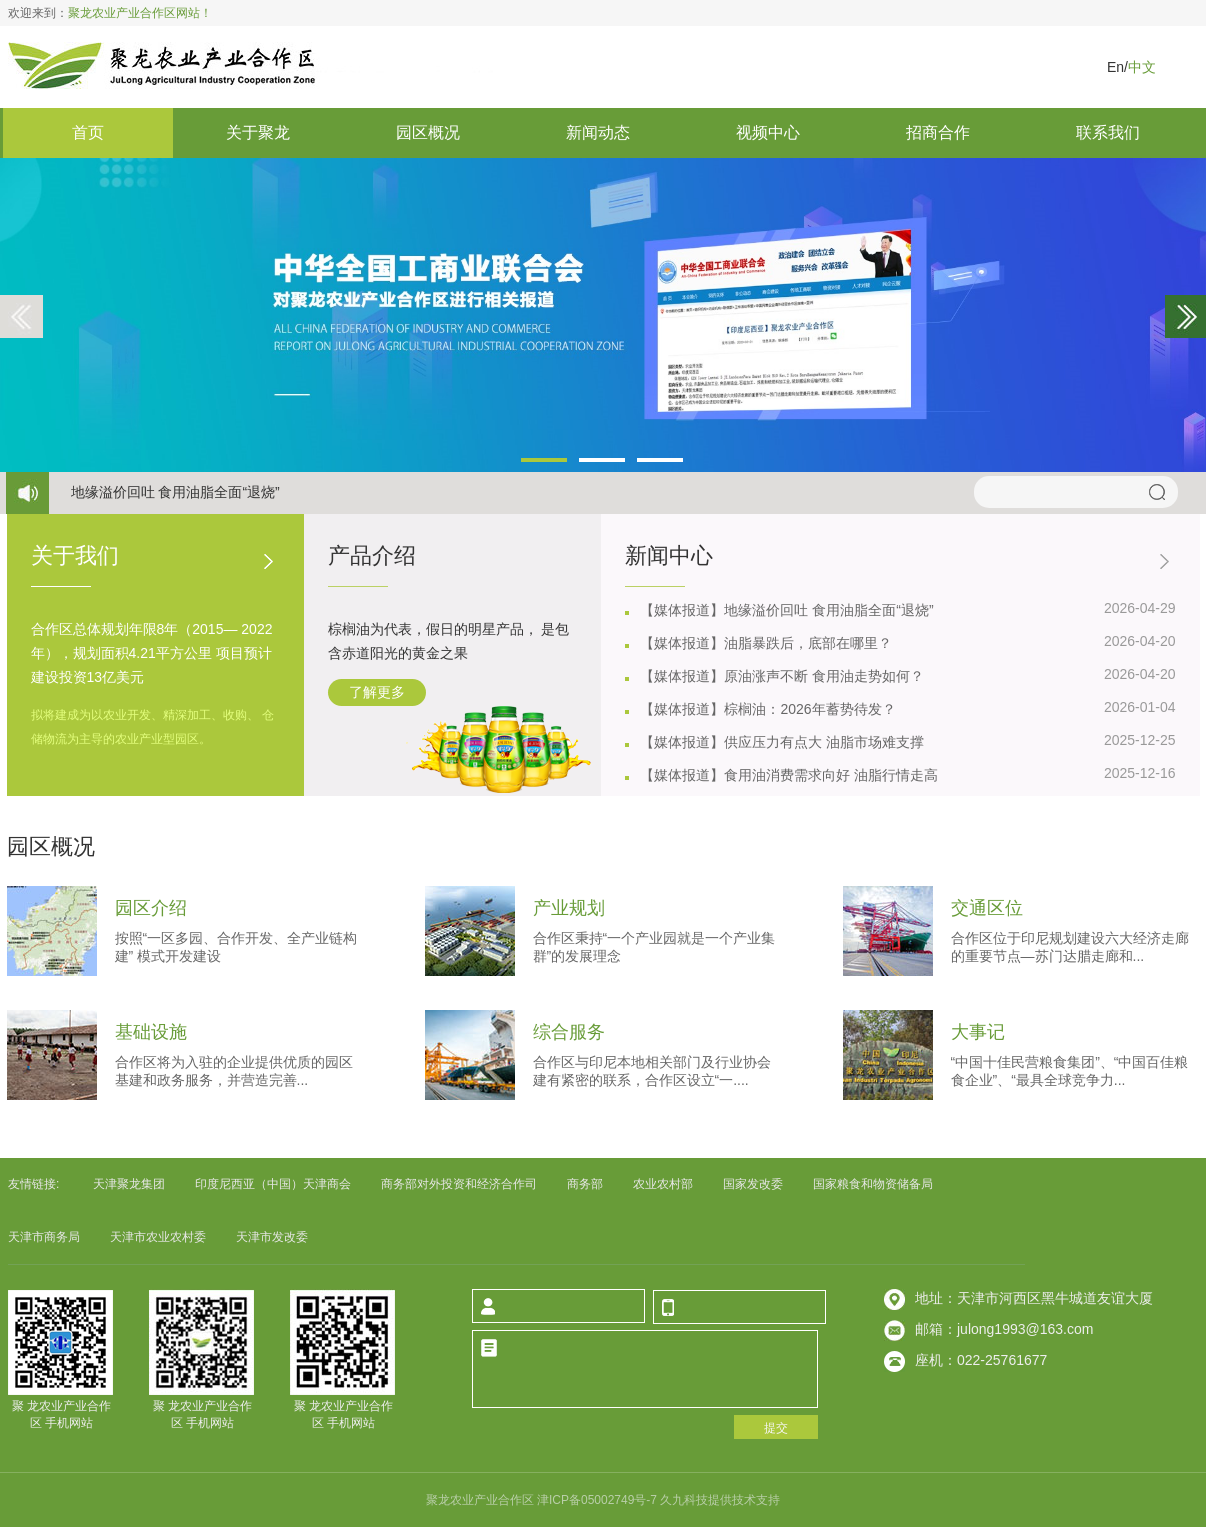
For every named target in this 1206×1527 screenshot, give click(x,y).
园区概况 (428, 132)
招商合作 (938, 132)
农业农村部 (663, 1184)
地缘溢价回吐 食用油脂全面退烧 (175, 492)
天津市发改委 (272, 1237)
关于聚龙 (258, 132)
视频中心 (768, 132)
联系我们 (1108, 132)
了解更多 (377, 692)
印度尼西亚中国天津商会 (273, 1184)
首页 (88, 132)
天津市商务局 (44, 1237)
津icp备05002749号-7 (598, 1500)
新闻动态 (598, 132)
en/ (1117, 67)
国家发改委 (753, 1184)
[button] (544, 460)
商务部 (585, 1184)
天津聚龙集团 (129, 1184)
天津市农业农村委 (158, 1237)
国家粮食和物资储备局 (873, 1184)
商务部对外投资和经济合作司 (459, 1184)
